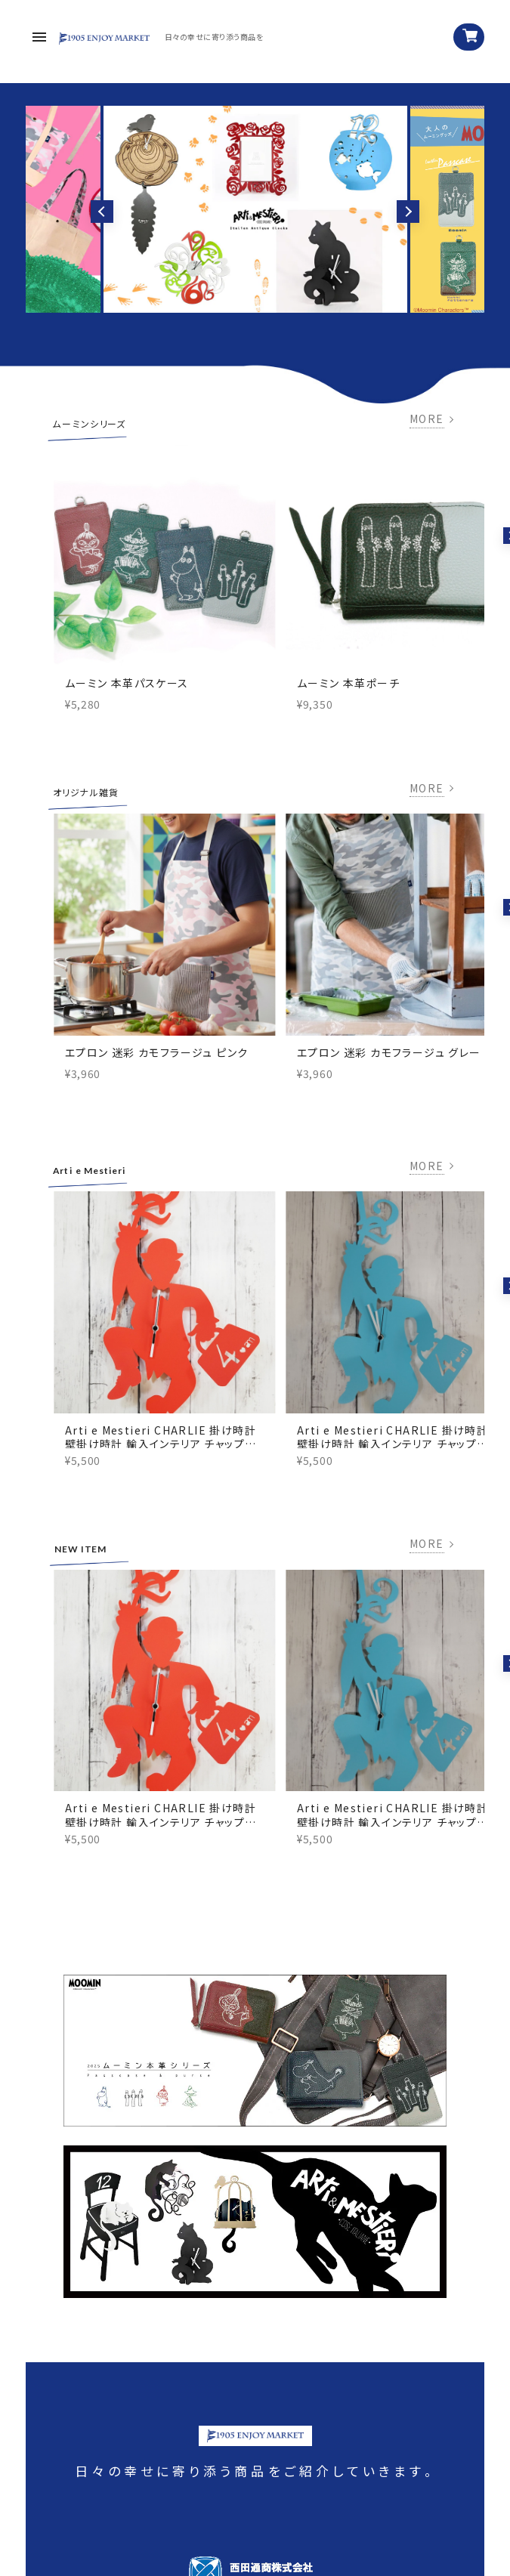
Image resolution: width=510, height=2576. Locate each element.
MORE (427, 418)
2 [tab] (255, 301)
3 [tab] (269, 301)
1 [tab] (242, 301)
